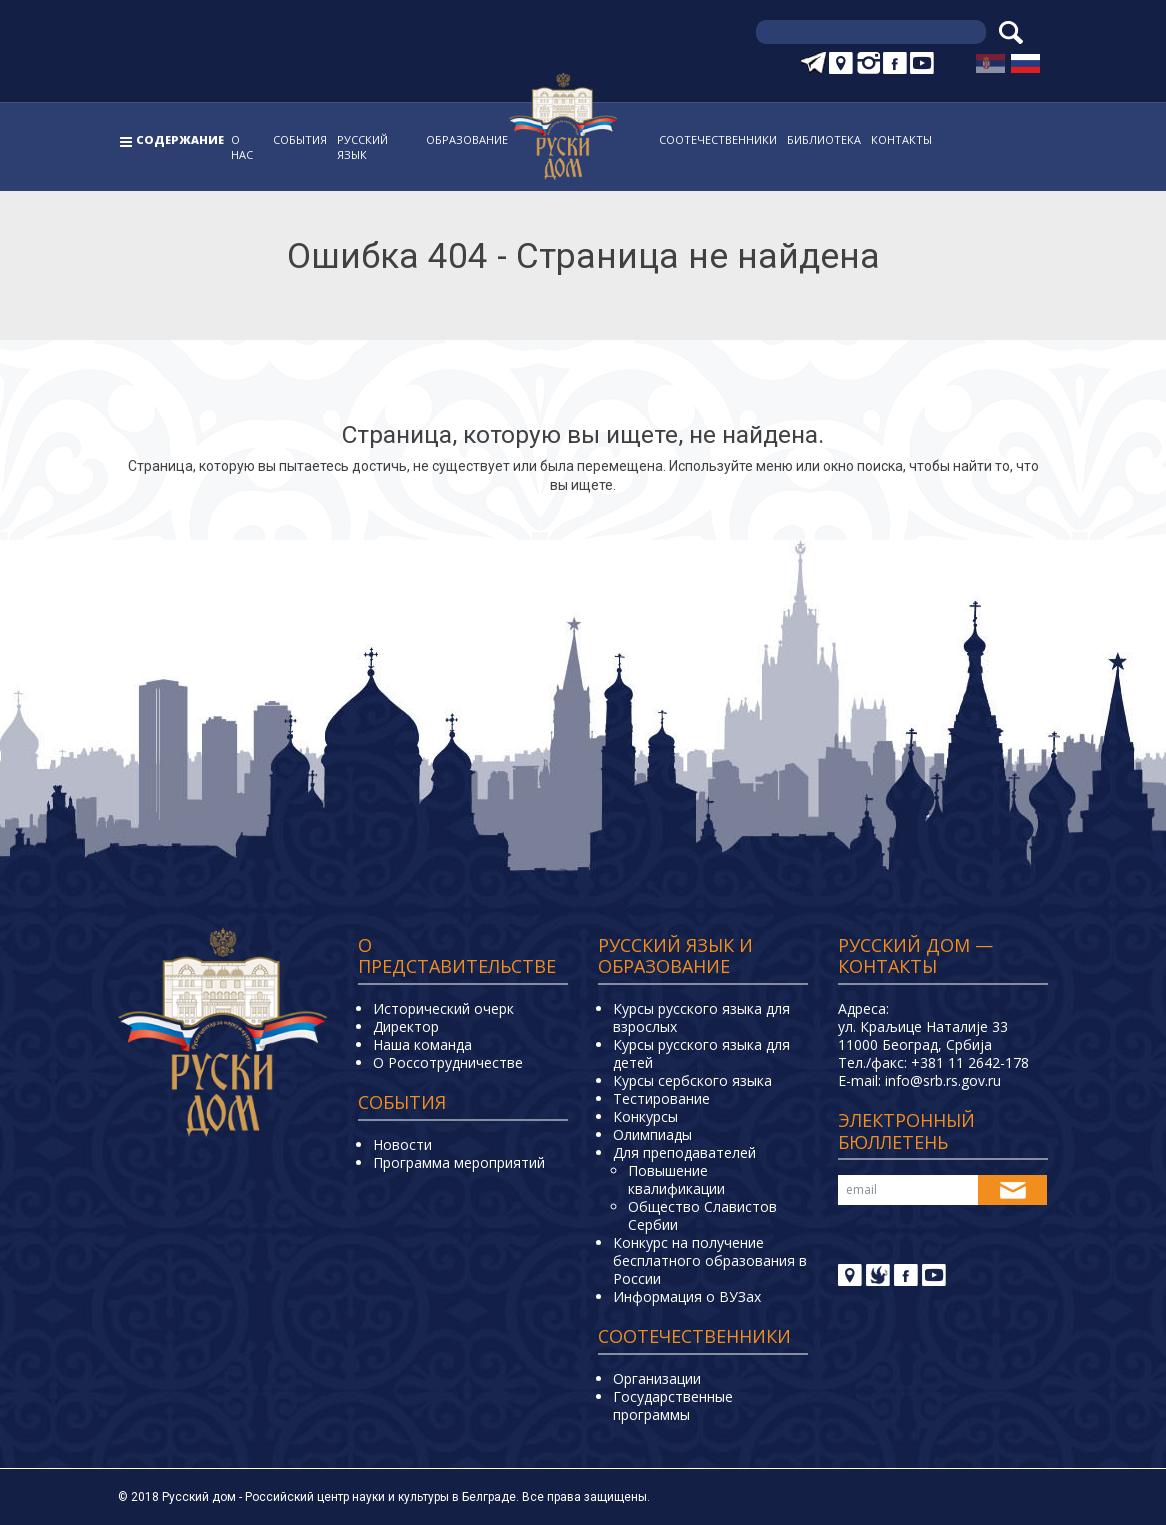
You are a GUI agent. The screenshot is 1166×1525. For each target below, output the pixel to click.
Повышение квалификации (676, 1179)
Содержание (180, 139)
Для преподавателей (684, 1152)
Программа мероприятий (459, 1162)
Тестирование (661, 1098)
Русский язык (362, 147)
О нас (242, 147)
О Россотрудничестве (448, 1062)
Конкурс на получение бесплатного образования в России (710, 1260)
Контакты (901, 139)
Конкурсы (645, 1116)
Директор (406, 1026)
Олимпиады (652, 1134)
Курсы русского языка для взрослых (701, 1017)
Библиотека (824, 139)
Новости (402, 1144)
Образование (467, 139)
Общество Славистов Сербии (702, 1215)
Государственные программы (673, 1405)
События (300, 139)
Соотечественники (718, 139)
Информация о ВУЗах (687, 1296)
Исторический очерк (443, 1008)
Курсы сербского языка (692, 1080)
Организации (657, 1378)
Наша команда (422, 1044)
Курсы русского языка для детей (701, 1053)
